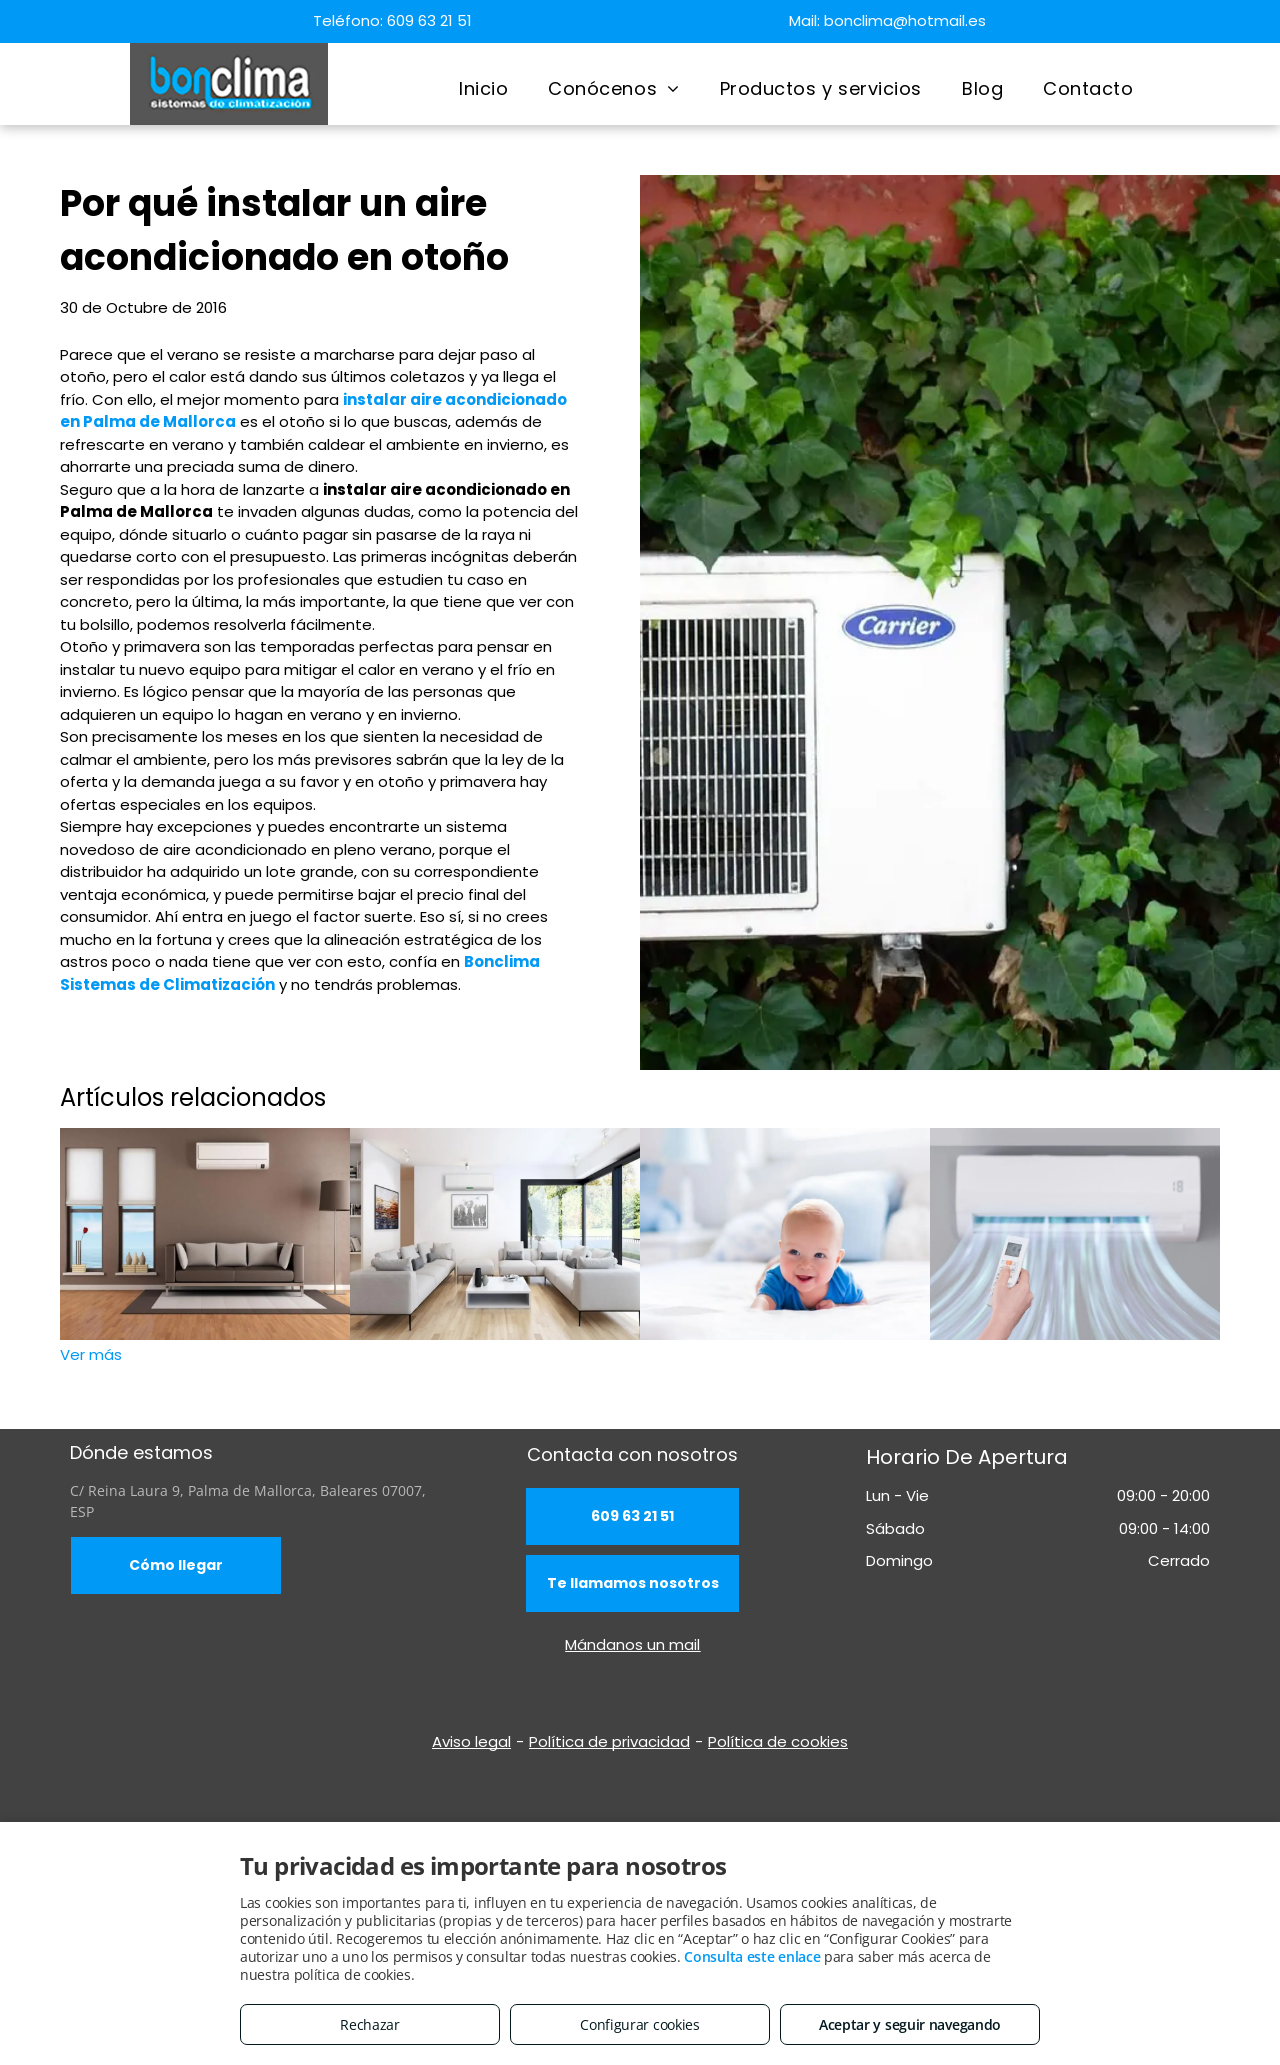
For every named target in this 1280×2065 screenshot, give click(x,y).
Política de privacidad (609, 1741)
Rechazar (370, 2024)
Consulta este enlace (752, 1956)
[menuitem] (483, 89)
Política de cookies (778, 1741)
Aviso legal (471, 1741)
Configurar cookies (640, 2024)
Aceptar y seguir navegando (910, 2024)
